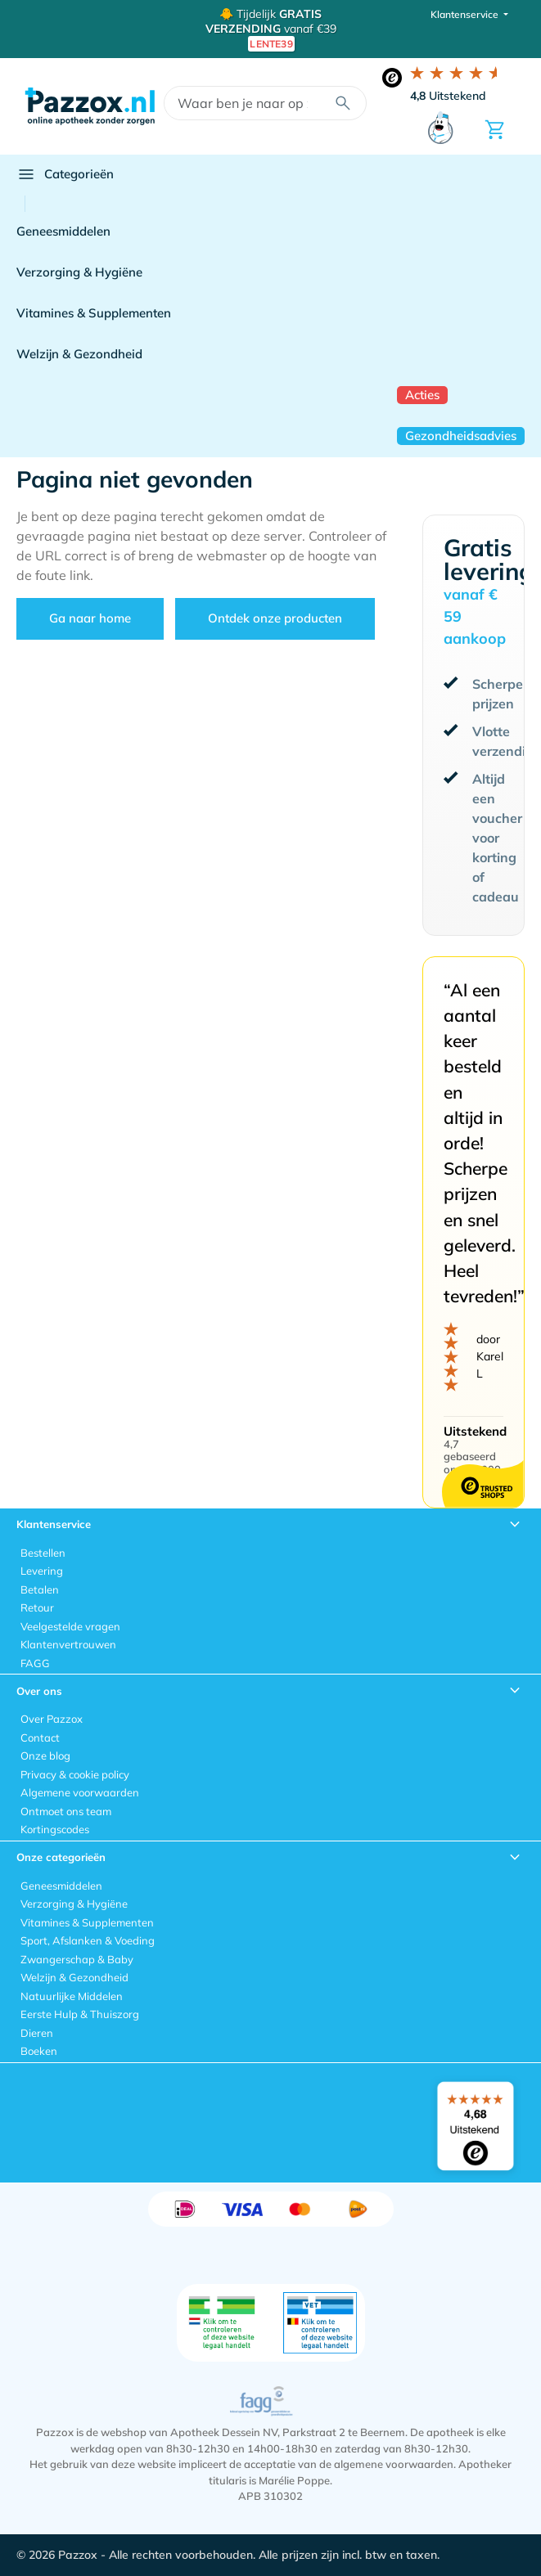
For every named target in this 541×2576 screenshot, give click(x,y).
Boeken (38, 2050)
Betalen (39, 1589)
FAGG (35, 1663)
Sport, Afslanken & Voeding (87, 1940)
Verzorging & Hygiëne (79, 272)
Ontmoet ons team (65, 1811)
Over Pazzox (51, 1718)
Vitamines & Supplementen (93, 313)
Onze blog (45, 1755)
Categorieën (65, 174)
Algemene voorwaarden (79, 1792)
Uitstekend (448, 95)
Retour (37, 1607)
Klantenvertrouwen (68, 1644)
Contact (40, 1737)
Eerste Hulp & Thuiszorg (79, 2014)
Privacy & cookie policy (74, 1774)
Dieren (36, 2032)
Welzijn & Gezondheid (79, 354)
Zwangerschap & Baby (76, 1959)
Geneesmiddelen (63, 231)
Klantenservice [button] (466, 14)
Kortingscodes (54, 1829)
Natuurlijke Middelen (71, 1996)
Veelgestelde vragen (70, 1626)
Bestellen (42, 1552)
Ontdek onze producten (275, 618)
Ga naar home (90, 618)
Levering (41, 1570)
